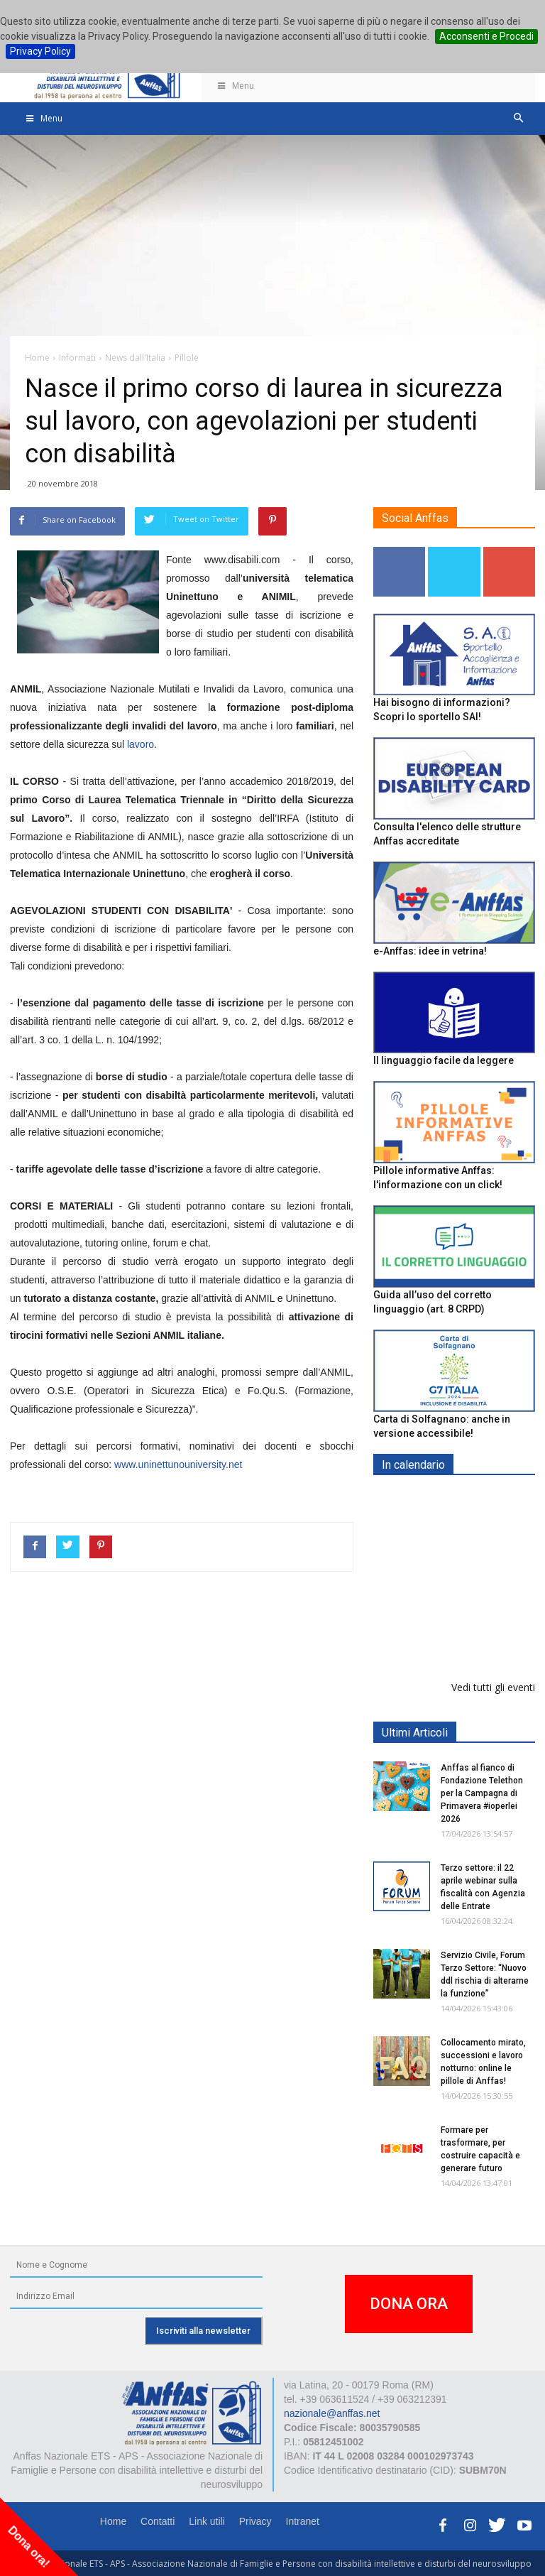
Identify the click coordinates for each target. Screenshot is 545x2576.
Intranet (302, 2521)
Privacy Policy (40, 51)
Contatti (158, 2521)
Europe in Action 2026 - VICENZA (485, 1515)
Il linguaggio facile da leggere (443, 1060)
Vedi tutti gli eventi (493, 1687)
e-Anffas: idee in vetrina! (430, 951)
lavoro (140, 744)
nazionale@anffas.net (332, 2413)
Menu (235, 86)
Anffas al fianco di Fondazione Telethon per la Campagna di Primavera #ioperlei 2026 (482, 1793)
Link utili (207, 2521)
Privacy (255, 2521)
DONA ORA (409, 2304)
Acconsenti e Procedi (486, 36)
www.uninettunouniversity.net (178, 1464)
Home (113, 2521)
